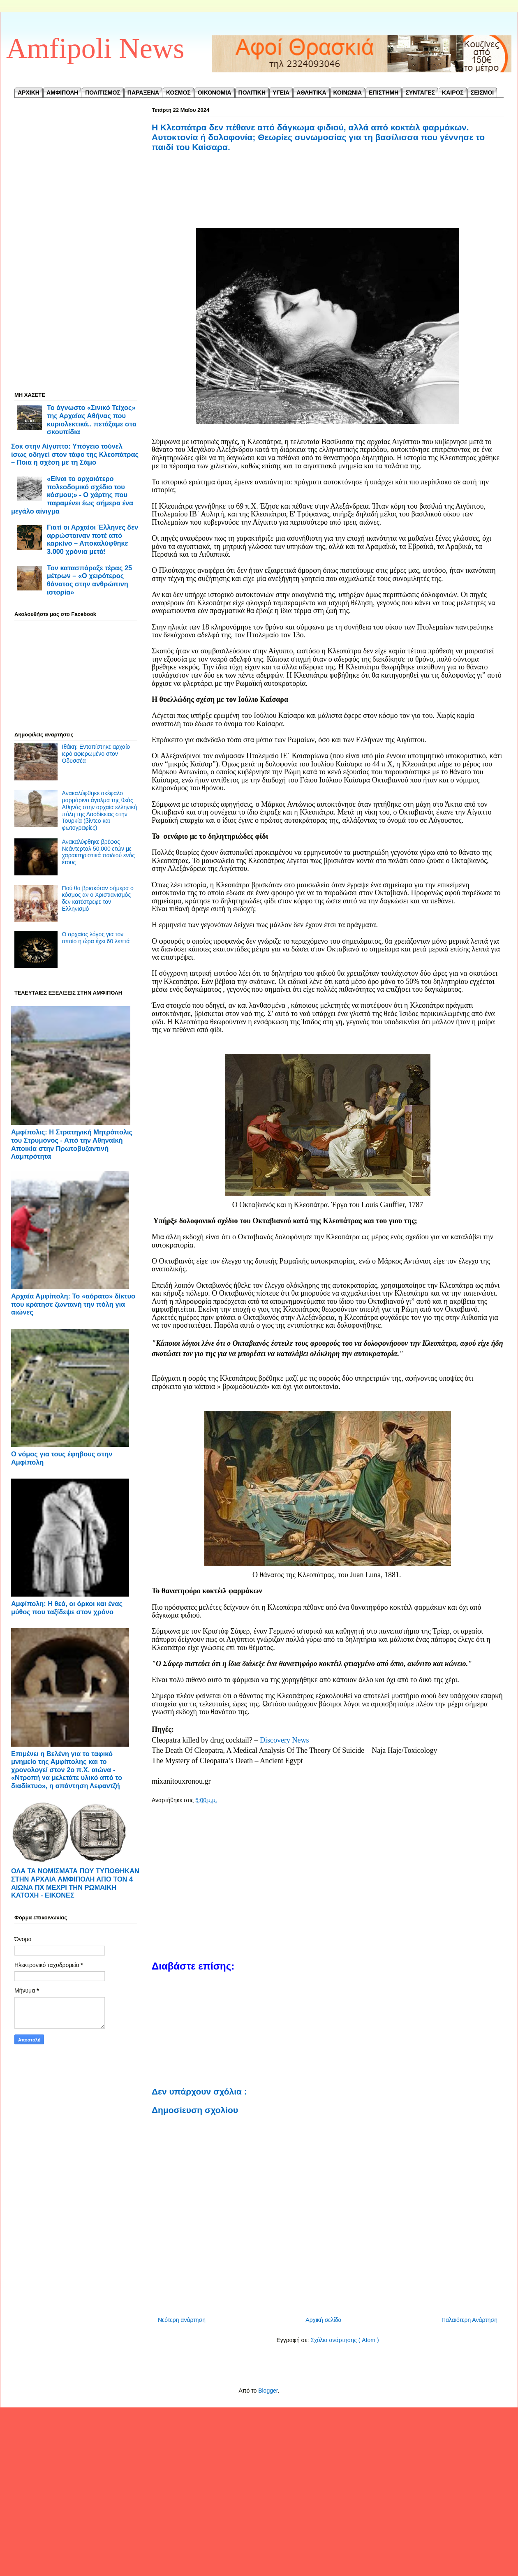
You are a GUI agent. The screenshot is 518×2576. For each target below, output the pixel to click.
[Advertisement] (327, 199)
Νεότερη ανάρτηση (182, 2320)
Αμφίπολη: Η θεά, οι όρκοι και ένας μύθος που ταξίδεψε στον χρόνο (67, 1607)
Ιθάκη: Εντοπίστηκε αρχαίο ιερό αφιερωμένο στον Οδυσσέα (96, 753)
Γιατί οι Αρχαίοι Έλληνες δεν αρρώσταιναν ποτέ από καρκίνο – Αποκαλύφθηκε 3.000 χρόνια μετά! (92, 539)
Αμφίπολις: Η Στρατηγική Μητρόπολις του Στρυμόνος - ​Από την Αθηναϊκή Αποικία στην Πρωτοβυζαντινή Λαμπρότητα (71, 1144)
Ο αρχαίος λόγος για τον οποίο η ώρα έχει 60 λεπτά (96, 937)
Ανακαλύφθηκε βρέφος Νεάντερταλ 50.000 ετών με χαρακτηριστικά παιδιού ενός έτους (98, 852)
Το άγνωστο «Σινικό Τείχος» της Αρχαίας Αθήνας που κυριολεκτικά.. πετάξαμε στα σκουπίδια (91, 419)
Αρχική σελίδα (323, 2320)
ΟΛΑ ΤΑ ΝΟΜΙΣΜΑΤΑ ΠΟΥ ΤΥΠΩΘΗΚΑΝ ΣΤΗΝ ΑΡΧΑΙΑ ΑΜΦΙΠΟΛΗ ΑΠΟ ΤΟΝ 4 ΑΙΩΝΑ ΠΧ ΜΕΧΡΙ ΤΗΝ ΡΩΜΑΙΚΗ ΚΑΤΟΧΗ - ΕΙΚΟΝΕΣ (75, 1883)
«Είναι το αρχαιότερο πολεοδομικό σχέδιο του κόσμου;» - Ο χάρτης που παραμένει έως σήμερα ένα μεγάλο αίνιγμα (72, 495)
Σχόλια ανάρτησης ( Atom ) (344, 2340)
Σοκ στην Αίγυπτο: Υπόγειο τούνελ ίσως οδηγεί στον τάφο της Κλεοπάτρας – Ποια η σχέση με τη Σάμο (75, 454)
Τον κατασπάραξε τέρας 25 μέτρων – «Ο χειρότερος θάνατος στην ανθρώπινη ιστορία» (89, 580)
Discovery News (284, 1740)
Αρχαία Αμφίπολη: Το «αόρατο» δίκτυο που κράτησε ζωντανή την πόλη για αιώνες (73, 1304)
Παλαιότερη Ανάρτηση (469, 2320)
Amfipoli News (95, 48)
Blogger (268, 2390)
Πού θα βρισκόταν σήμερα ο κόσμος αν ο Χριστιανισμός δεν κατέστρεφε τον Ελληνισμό (98, 898)
